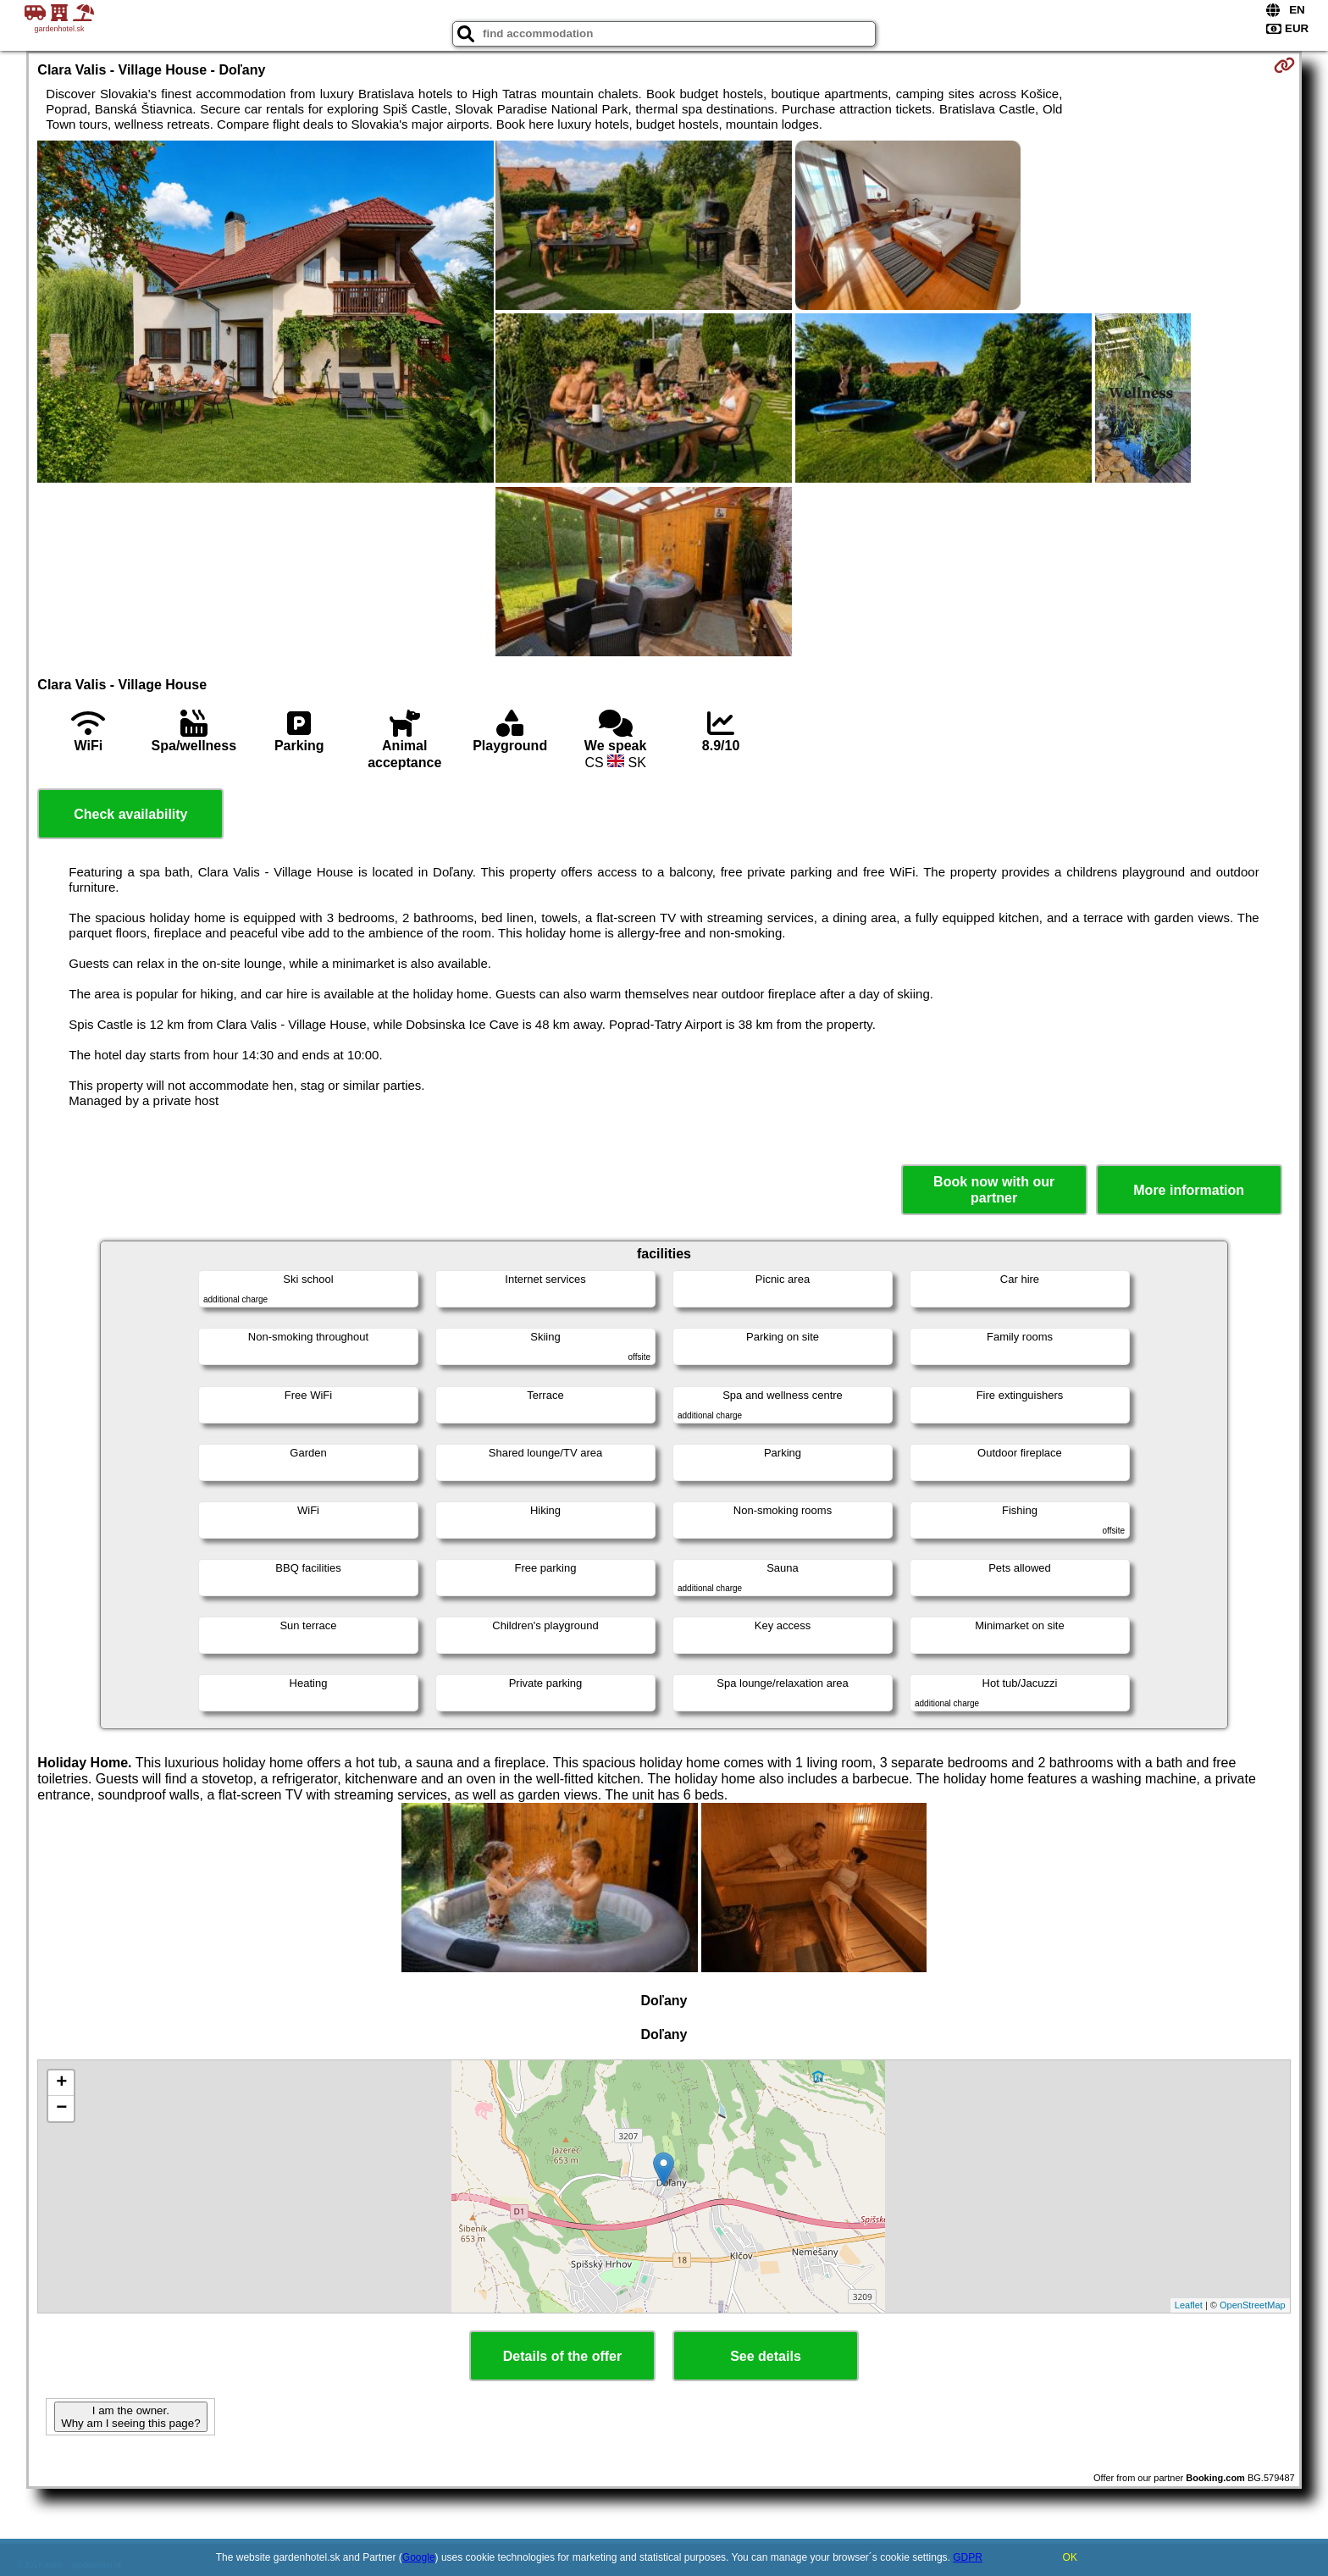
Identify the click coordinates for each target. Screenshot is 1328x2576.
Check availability (130, 814)
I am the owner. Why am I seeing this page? (130, 2417)
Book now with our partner (993, 1190)
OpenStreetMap (1253, 2305)
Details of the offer (562, 2356)
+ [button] (61, 2083)
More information (1188, 1190)
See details (765, 2356)
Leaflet (1189, 2305)
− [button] (61, 2108)
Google (418, 2557)
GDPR (967, 2557)
